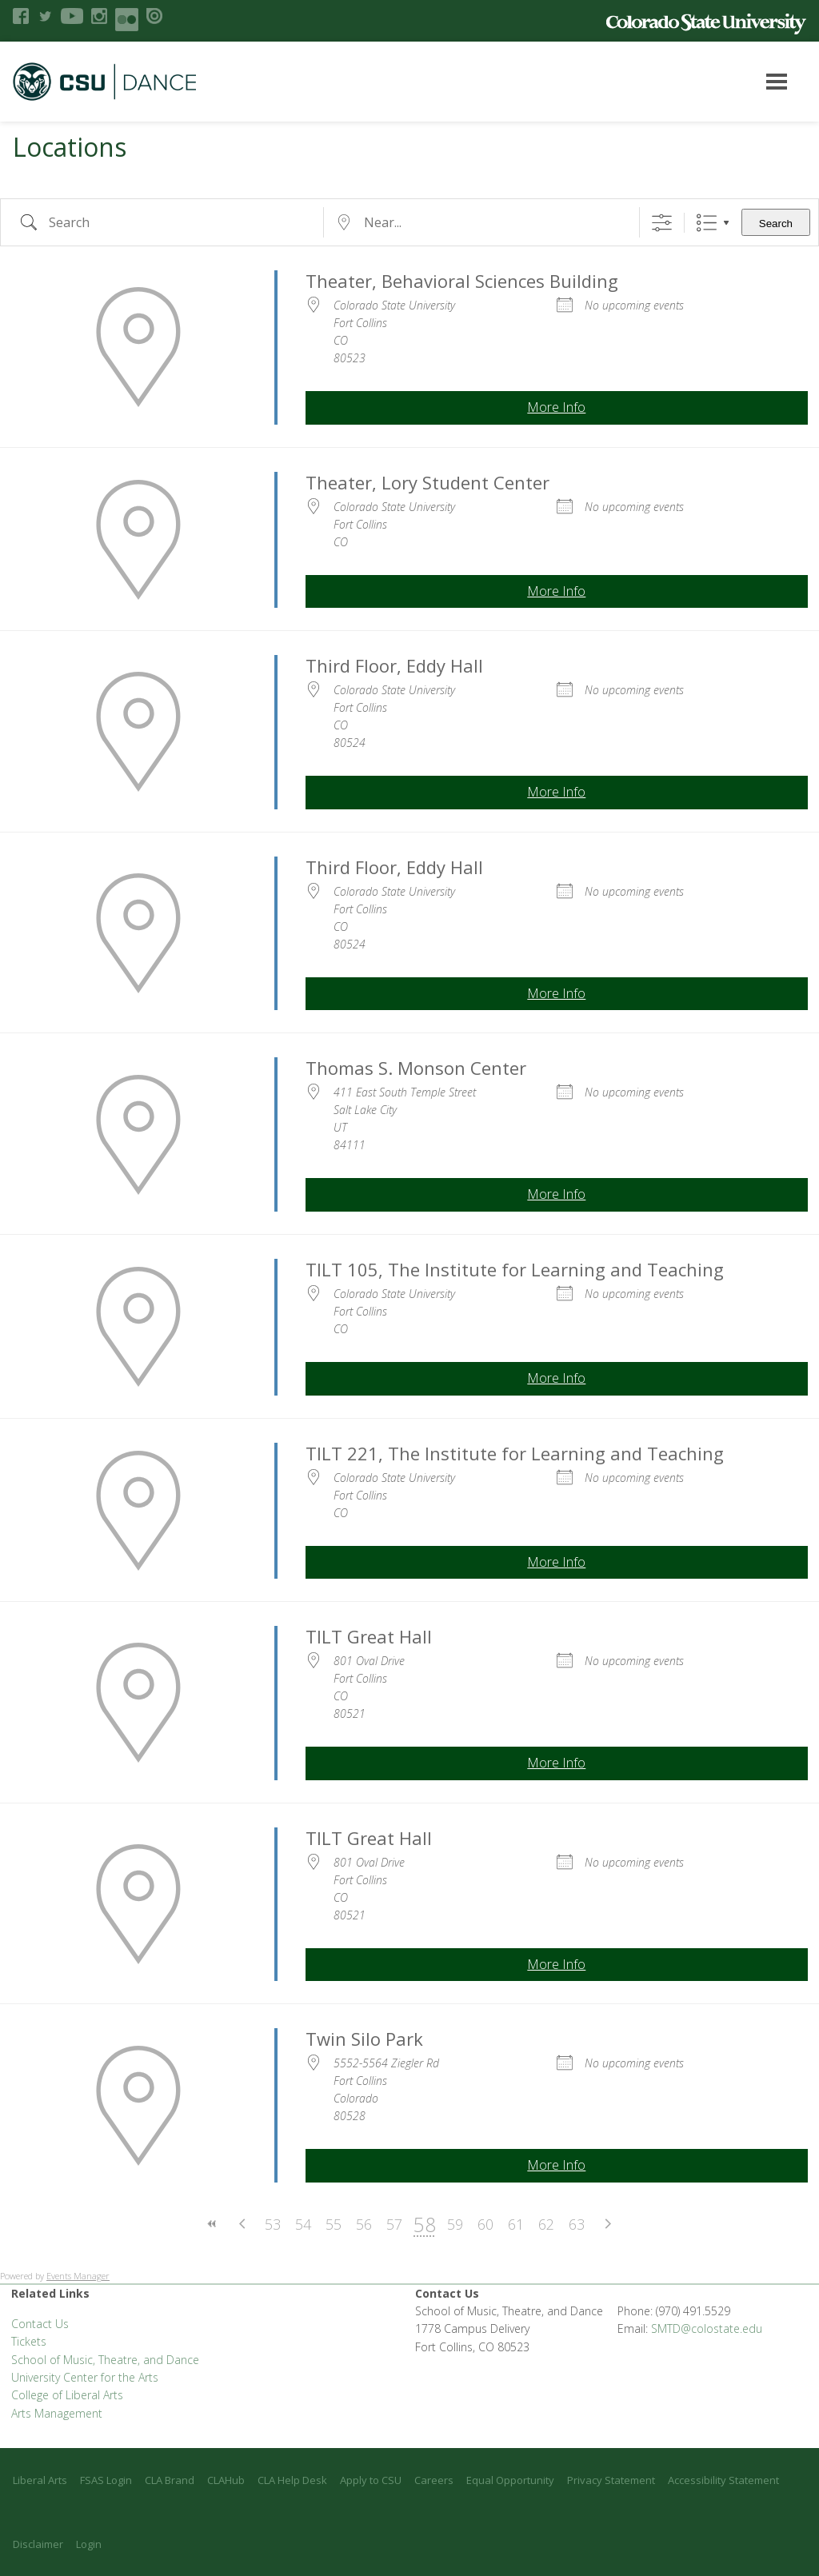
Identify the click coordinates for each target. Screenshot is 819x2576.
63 (577, 2224)
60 (485, 2224)
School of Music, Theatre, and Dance (105, 2359)
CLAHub (226, 2480)
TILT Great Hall (369, 1636)
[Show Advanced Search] (662, 223)
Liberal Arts (40, 2480)
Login (89, 2544)
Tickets (28, 2341)
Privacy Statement (611, 2480)
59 (455, 2224)
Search (776, 224)
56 (364, 2224)
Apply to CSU (371, 2480)
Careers (433, 2480)
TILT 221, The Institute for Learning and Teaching (515, 1453)
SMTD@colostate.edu (706, 2328)
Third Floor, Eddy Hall (394, 665)
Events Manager (78, 2276)
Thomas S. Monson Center (416, 1068)
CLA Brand (169, 2480)
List (707, 223)
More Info (556, 407)
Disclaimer (38, 2544)
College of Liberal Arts (67, 2394)
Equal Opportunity (510, 2480)
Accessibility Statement (723, 2480)
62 (546, 2224)
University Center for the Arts (84, 2377)
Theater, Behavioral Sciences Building (462, 281)
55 (334, 2224)
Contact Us (40, 2323)
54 (303, 2224)
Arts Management (56, 2413)
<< (212, 2224)
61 (516, 2224)
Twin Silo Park (364, 2039)
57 (394, 2224)
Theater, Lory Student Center (427, 482)
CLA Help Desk (292, 2480)
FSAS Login (106, 2480)
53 (273, 2224)
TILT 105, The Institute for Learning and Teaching (515, 1269)
